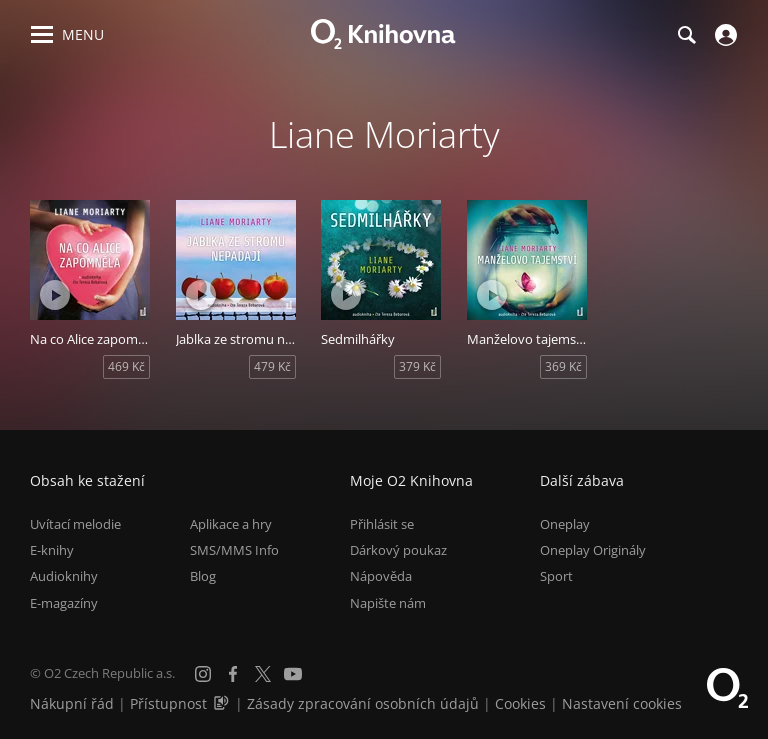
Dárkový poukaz (398, 550)
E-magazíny (64, 603)
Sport (556, 576)
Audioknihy (64, 576)
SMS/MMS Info (234, 550)
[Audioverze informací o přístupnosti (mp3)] (223, 703)
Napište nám (388, 603)
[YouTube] (293, 674)
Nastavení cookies (622, 703)
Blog (203, 576)
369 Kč (563, 366)
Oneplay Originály (593, 550)
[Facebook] (233, 674)
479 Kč (272, 366)
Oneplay (565, 524)
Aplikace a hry (231, 524)
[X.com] (263, 674)
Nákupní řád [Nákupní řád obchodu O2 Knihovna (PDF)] (72, 703)
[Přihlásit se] (723, 35)
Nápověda (381, 576)
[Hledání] (686, 35)
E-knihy (52, 550)
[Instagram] (203, 674)
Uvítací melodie (75, 524)
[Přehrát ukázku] (55, 295)
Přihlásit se (382, 524)
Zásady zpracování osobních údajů (363, 703)
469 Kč (126, 366)
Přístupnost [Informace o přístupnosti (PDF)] (168, 703)
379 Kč (417, 366)
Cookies (520, 703)
